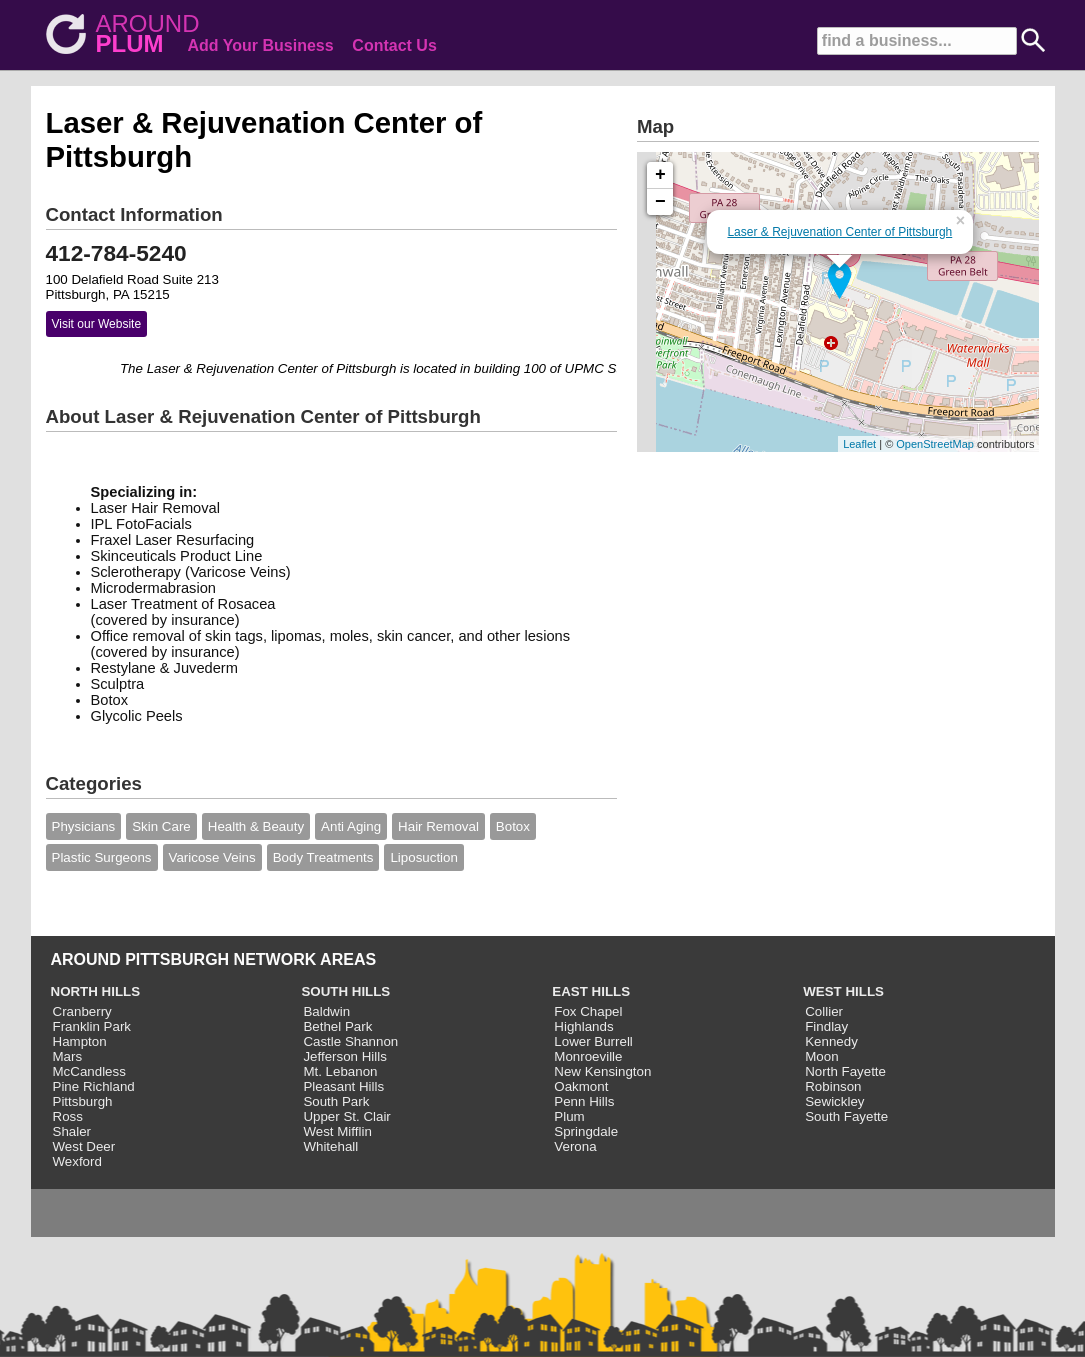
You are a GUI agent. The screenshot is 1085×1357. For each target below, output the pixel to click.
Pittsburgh (83, 1101)
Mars (68, 1056)
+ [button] (660, 175)
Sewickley (834, 1101)
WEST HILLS (843, 991)
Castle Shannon (350, 1041)
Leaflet (859, 444)
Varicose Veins (212, 857)
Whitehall (330, 1146)
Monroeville (588, 1056)
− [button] (660, 202)
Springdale (586, 1131)
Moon (821, 1056)
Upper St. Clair (346, 1116)
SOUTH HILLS (345, 991)
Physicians (84, 826)
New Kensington (602, 1071)
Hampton (80, 1041)
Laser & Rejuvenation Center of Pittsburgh (839, 232)
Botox (513, 826)
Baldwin (326, 1011)
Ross (68, 1116)
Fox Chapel (588, 1011)
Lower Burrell (593, 1041)
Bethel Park (337, 1026)
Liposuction (423, 857)
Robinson (833, 1086)
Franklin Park (92, 1026)
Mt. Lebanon (340, 1071)
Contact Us (394, 45)
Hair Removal (438, 826)
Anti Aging (351, 826)
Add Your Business (261, 45)
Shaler (72, 1131)
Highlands (583, 1026)
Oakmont (581, 1086)
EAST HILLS (591, 991)
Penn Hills (584, 1101)
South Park (336, 1101)
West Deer (84, 1146)
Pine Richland (94, 1086)
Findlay (826, 1026)
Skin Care (161, 826)
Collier (824, 1011)
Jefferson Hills (344, 1056)
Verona (575, 1146)
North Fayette (845, 1071)
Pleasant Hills (343, 1086)
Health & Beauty (256, 826)
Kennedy (831, 1041)
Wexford (77, 1161)
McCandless (89, 1071)
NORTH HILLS (96, 991)
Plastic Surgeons (102, 857)
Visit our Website (97, 324)
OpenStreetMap (935, 444)
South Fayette (846, 1116)
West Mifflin (337, 1131)
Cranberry (82, 1011)
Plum (569, 1116)
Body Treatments (323, 857)
